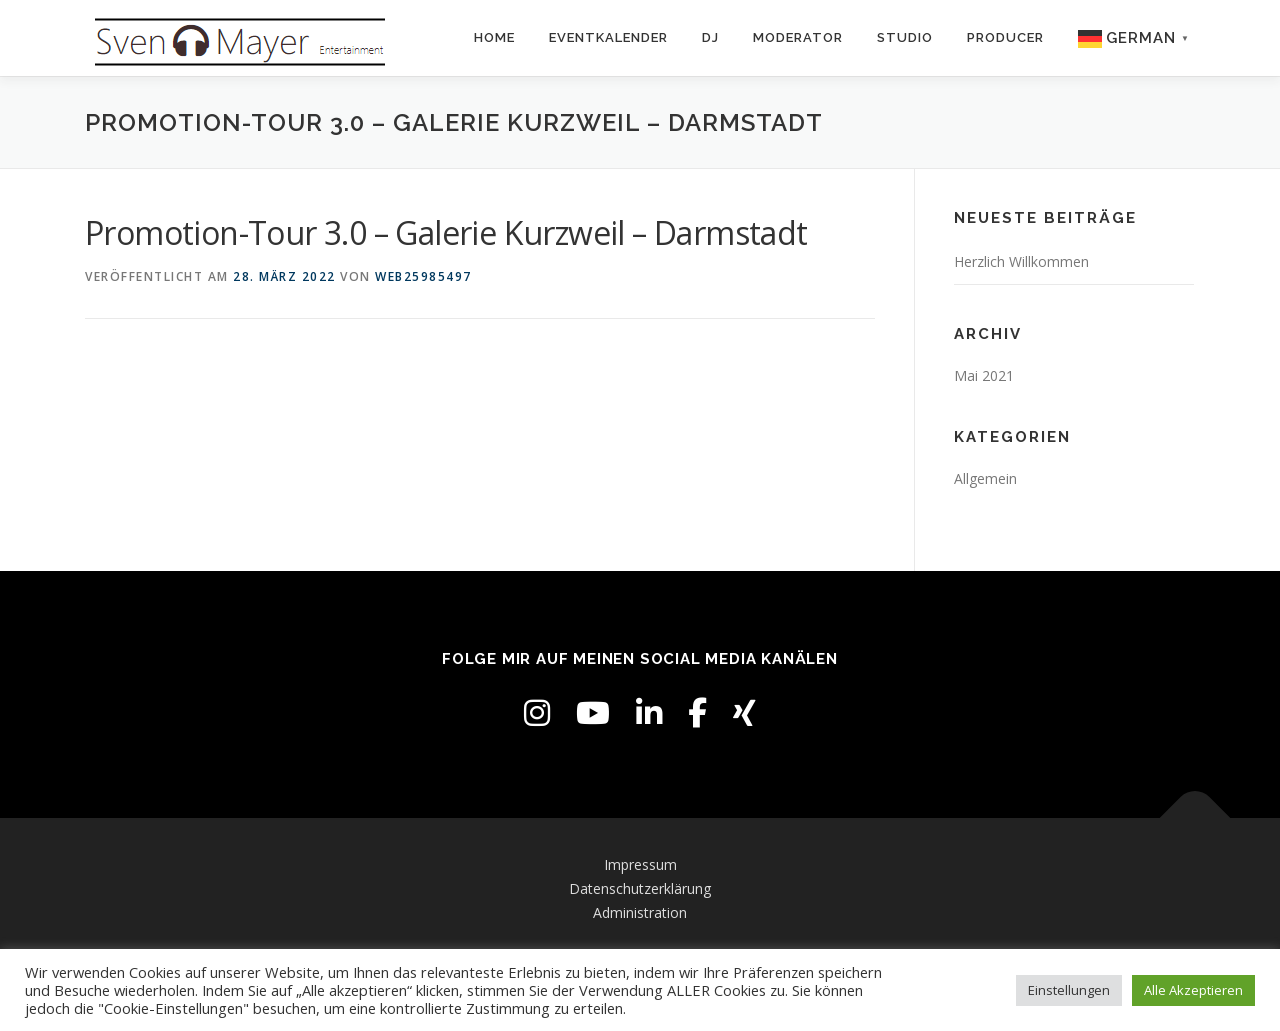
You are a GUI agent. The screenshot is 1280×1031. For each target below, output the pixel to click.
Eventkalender (608, 37)
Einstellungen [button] (1069, 990)
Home (494, 37)
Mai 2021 (984, 375)
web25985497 (423, 276)
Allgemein (985, 478)
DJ (710, 37)
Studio (905, 37)
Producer (1005, 37)
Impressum (640, 864)
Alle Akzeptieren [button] (1193, 990)
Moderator (798, 37)
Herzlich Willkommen (1021, 261)
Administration (640, 912)
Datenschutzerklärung (640, 888)
